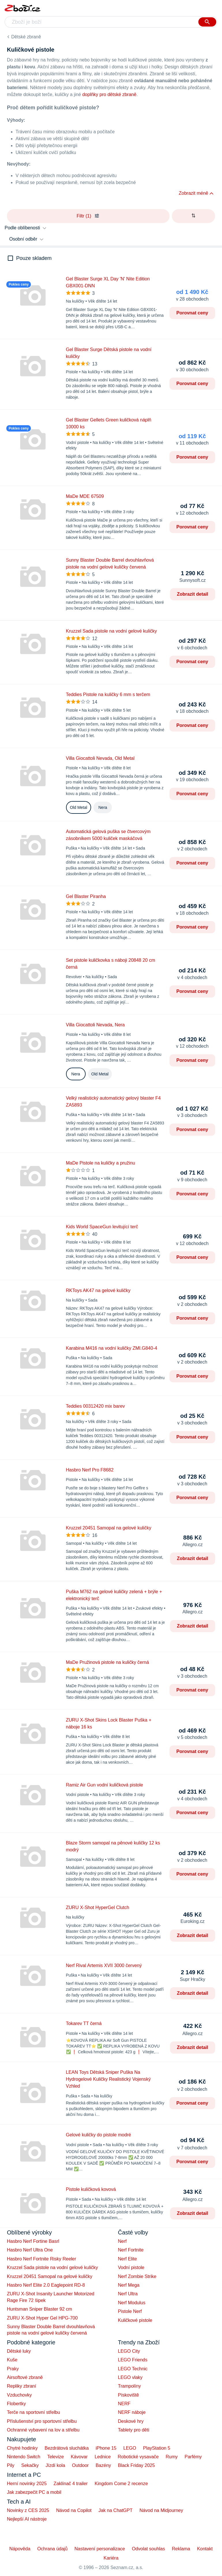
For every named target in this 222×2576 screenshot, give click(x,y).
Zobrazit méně (193, 193)
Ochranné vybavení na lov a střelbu (43, 2429)
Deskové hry (131, 2421)
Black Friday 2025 (136, 2465)
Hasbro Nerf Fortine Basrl (33, 2241)
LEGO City (129, 2351)
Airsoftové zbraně (25, 2377)
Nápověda (19, 2548)
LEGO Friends (132, 2359)
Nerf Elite (127, 2258)
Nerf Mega (129, 2285)
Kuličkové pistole (135, 2320)
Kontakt (204, 2548)
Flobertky (16, 2403)
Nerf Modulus (131, 2302)
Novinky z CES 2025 (28, 2510)
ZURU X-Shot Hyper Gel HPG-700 (42, 2318)
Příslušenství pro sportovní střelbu (42, 2421)
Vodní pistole (131, 2267)
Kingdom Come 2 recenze (121, 2483)
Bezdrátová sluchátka (67, 2448)
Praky (13, 2368)
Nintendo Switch (23, 2456)
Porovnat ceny (192, 312)
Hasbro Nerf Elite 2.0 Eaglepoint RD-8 (46, 2285)
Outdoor (80, 2465)
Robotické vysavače (138, 2456)
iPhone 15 (106, 2448)
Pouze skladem (34, 258)
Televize (55, 2456)
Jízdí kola (55, 2465)
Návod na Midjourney (161, 2510)
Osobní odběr (23, 239)
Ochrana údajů (52, 2548)
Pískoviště (128, 2395)
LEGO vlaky (130, 2377)
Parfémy (193, 2456)
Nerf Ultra (128, 2293)
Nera (102, 807)
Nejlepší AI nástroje (27, 2519)
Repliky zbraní (21, 2386)
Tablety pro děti (133, 2429)
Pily (10, 2465)
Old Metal (78, 807)
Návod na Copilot (74, 2510)
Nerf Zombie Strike (137, 2276)
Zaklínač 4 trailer (71, 2483)
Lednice (103, 2456)
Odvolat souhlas (148, 2548)
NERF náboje (132, 2412)
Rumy (171, 2456)
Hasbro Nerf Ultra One (30, 2249)
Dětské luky (19, 2351)
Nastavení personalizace (99, 2548)
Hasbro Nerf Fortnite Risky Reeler (41, 2258)
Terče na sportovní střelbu (33, 2412)
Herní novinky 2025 (27, 2483)
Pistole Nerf (130, 2311)
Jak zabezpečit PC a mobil (34, 2492)
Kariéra (111, 2558)
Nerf (122, 2241)
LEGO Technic (133, 2368)
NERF (124, 2403)
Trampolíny (129, 2386)
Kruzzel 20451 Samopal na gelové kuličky (49, 2276)
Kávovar (79, 2456)
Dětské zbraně (26, 36)
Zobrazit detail (192, 594)
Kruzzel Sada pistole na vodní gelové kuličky (52, 2267)
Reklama (181, 2548)
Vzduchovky (19, 2395)
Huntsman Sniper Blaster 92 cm (39, 2309)
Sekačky (30, 2465)
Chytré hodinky (22, 2448)
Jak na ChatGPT (115, 2510)
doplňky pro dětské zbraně (109, 94)
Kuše (12, 2359)
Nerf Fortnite (131, 2249)
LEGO (129, 2448)
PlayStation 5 (156, 2448)
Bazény (103, 2465)
